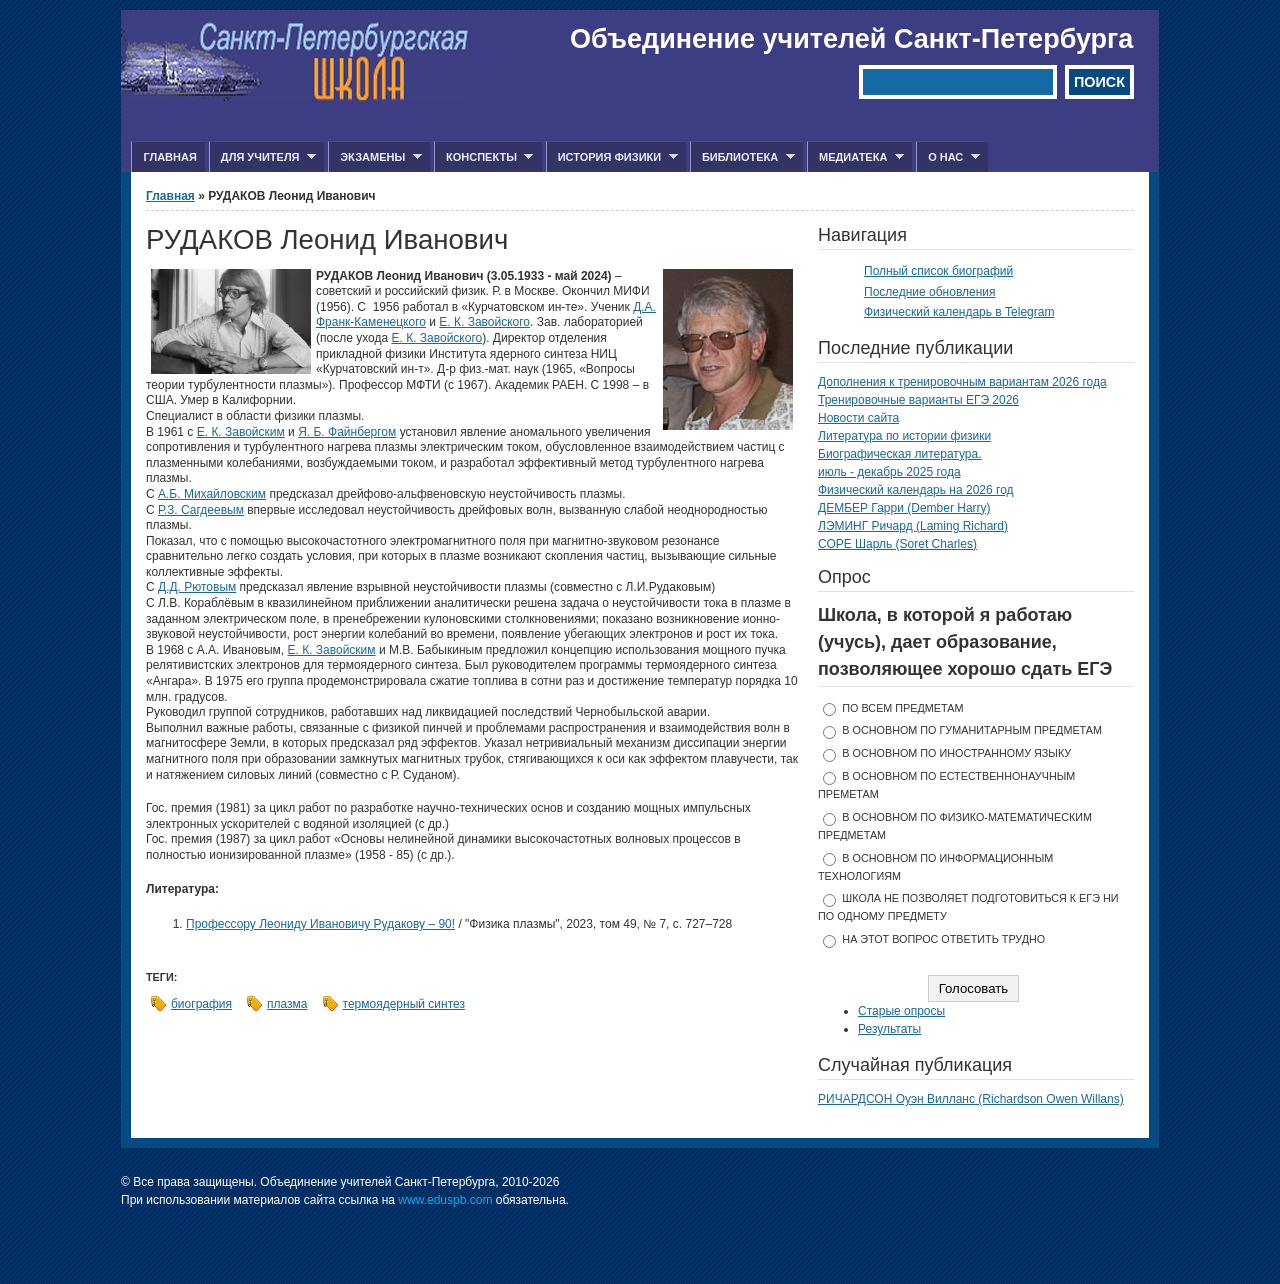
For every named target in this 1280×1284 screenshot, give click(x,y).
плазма (287, 1004)
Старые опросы (901, 1011)
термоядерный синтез (404, 1004)
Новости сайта (858, 418)
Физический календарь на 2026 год (916, 490)
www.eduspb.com (445, 1200)
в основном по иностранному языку (956, 753)
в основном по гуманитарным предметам (972, 730)
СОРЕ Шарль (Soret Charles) (897, 544)
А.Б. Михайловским (212, 494)
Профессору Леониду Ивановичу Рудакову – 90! (320, 924)
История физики (612, 157)
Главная (169, 157)
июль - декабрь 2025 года (889, 472)
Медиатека (855, 157)
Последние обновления (930, 292)
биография (201, 1004)
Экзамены (375, 157)
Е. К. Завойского (484, 322)
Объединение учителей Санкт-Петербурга (851, 39)
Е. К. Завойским (241, 432)
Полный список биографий (938, 271)
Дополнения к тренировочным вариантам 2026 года (962, 382)
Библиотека (742, 157)
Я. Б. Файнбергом (347, 432)
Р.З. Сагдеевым (201, 510)
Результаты (889, 1029)
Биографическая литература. (900, 454)
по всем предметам (902, 708)
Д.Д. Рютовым (197, 587)
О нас (948, 157)
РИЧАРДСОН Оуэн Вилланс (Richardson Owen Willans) (971, 1099)
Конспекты (483, 157)
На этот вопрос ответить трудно (943, 939)
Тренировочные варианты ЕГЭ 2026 (918, 400)
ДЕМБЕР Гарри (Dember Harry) (904, 508)
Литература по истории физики (904, 436)
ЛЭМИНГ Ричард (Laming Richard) (913, 526)
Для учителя (262, 157)
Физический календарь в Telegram (959, 312)
